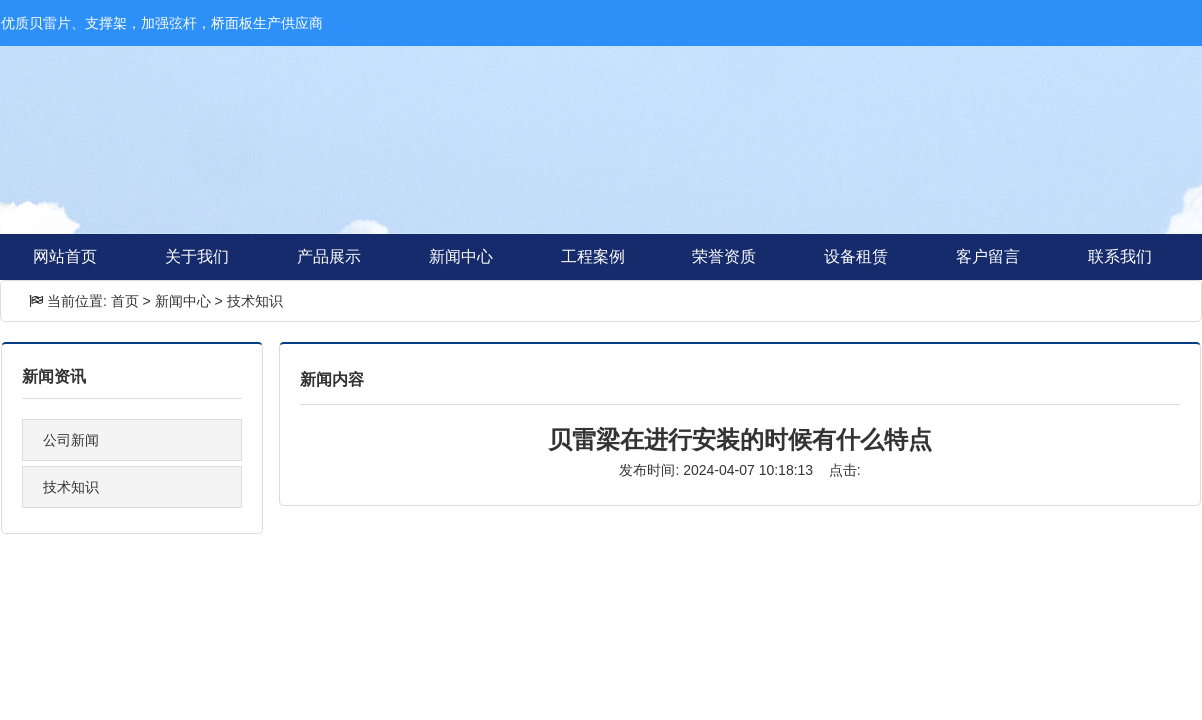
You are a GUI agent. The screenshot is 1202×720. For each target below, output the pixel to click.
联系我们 (1120, 256)
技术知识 (255, 301)
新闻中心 (461, 256)
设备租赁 (856, 256)
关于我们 (197, 256)
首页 (125, 301)
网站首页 (65, 256)
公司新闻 (71, 440)
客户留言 (988, 256)
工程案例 (593, 256)
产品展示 (329, 256)
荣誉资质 (724, 256)
